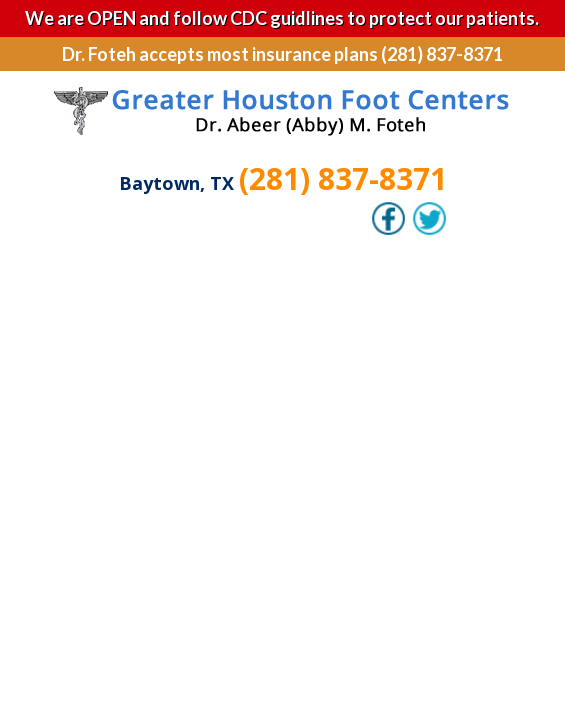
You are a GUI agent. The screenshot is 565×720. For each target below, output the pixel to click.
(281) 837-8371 (343, 178)
